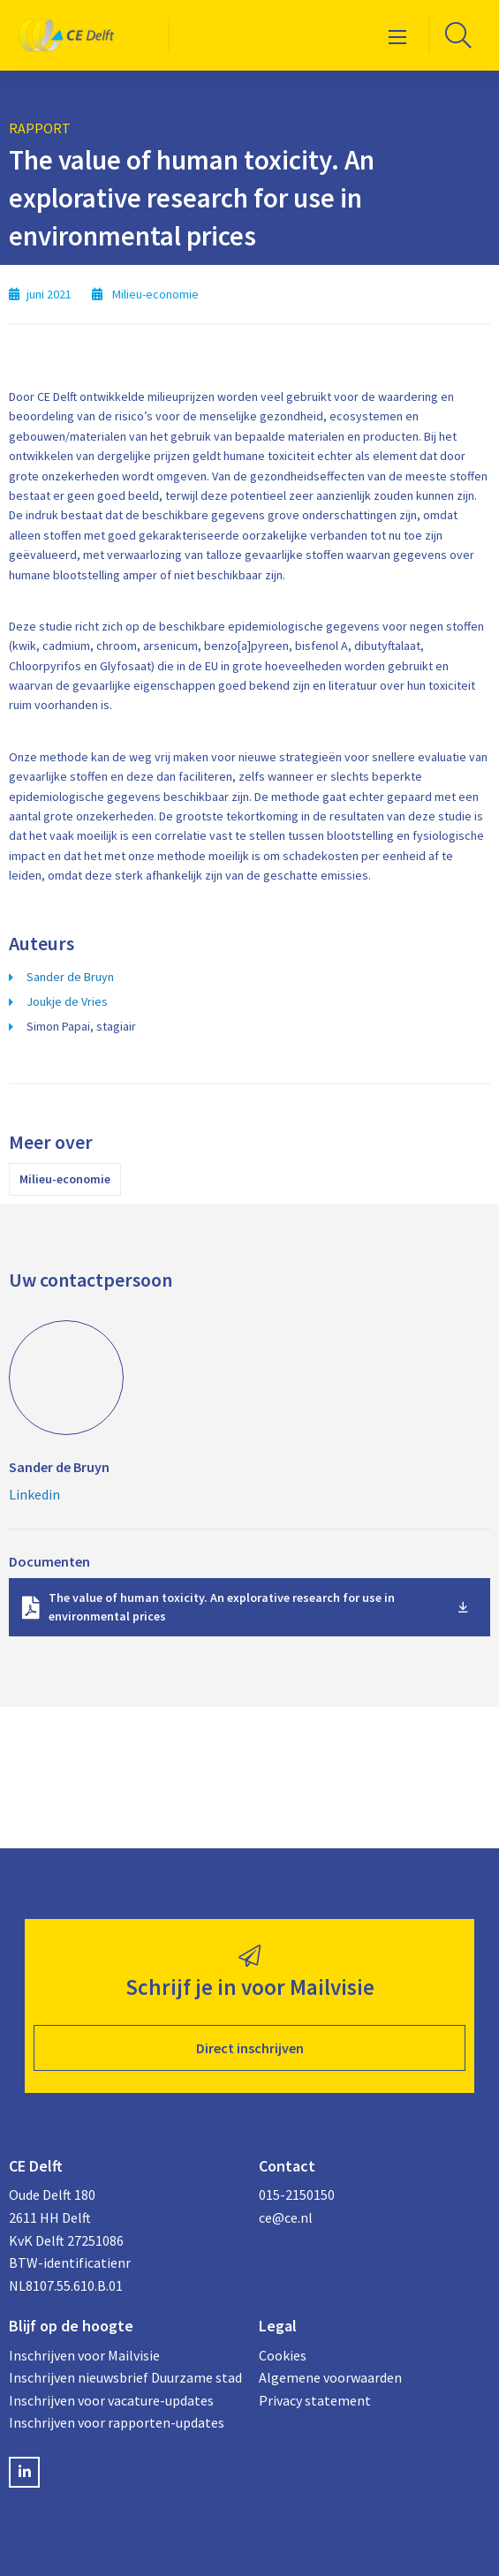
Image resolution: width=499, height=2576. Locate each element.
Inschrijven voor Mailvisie (84, 2355)
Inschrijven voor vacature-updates (111, 2400)
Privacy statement (315, 2400)
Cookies (282, 2355)
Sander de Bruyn (70, 977)
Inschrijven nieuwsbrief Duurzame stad (125, 2377)
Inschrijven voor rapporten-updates (116, 2422)
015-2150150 (297, 2194)
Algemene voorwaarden (330, 2377)
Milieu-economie (64, 1179)
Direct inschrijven (250, 2048)
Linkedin (34, 1494)
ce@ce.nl (286, 2217)
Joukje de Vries (67, 1001)
